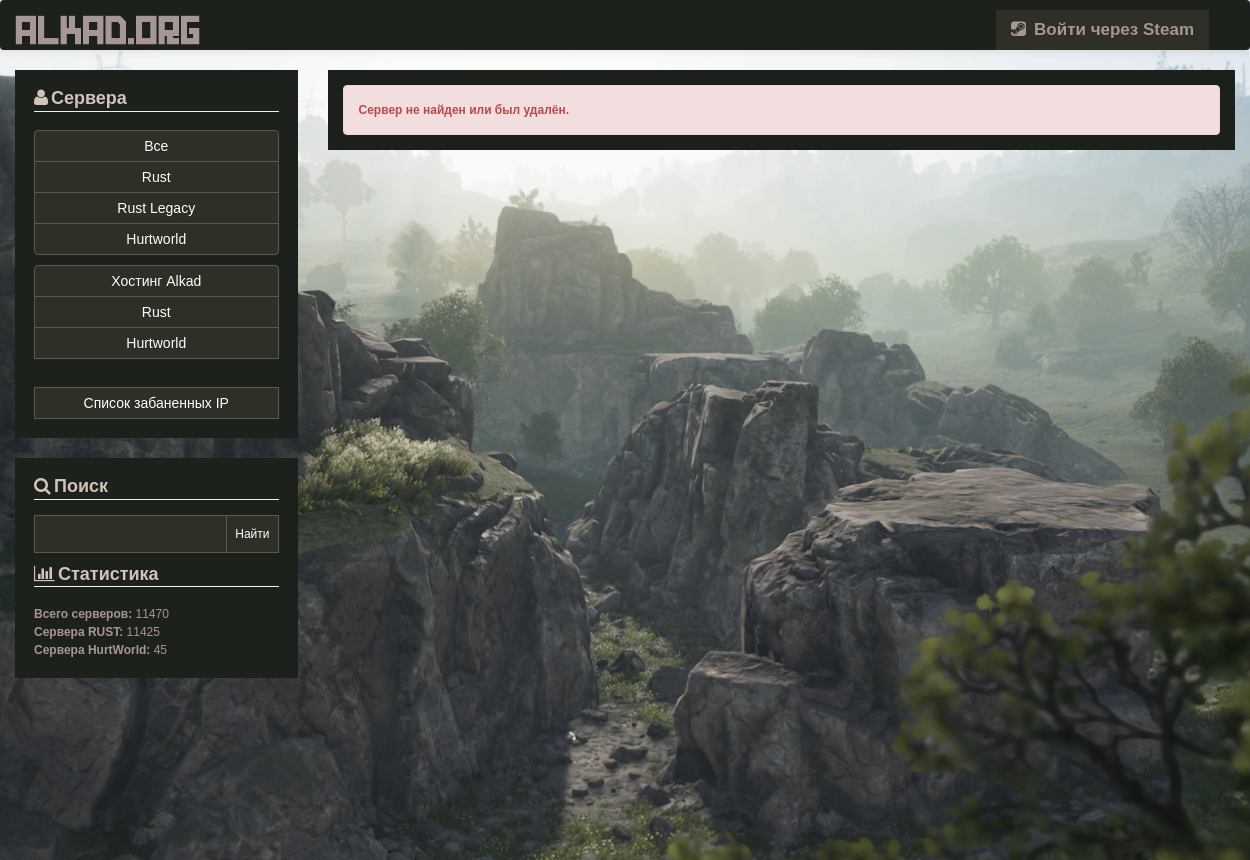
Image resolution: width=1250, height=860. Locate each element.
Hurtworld (156, 239)
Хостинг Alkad (156, 281)
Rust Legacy (156, 208)
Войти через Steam (1102, 29)
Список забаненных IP (156, 403)
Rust (156, 177)
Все (156, 146)
